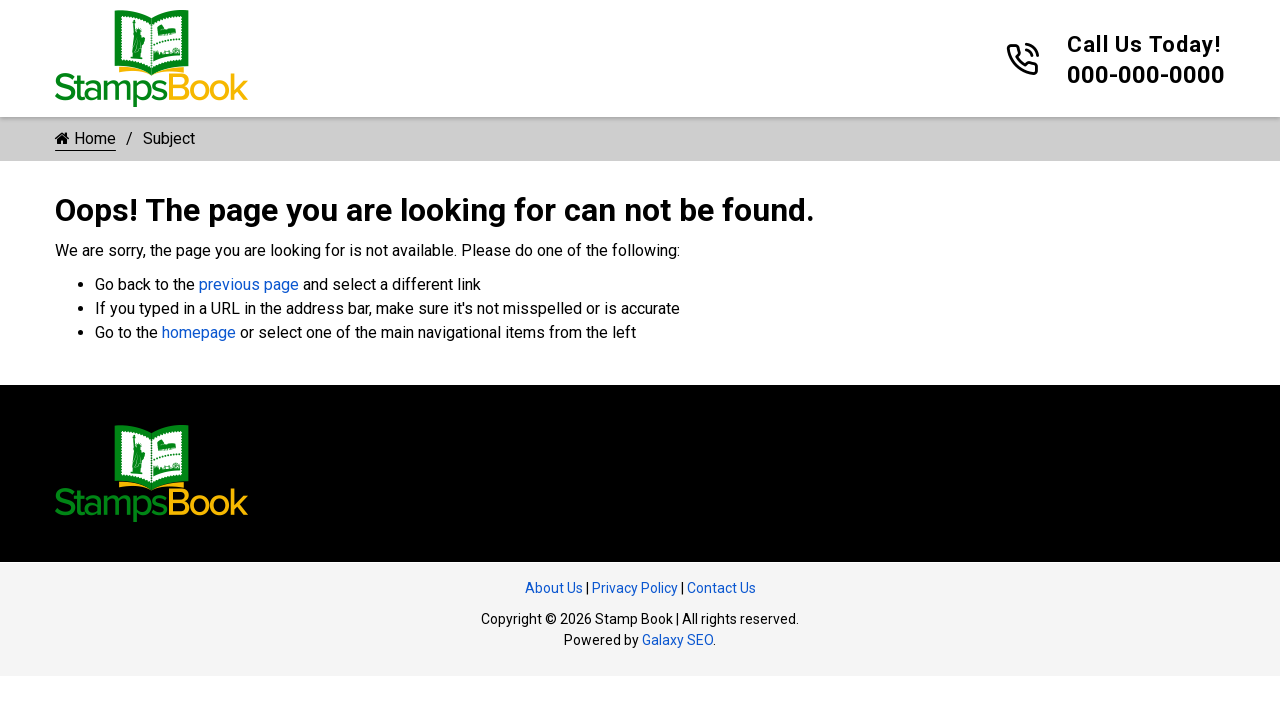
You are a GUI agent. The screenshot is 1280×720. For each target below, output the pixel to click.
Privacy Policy (635, 588)
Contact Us (721, 588)
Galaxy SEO (677, 640)
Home (85, 138)
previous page (249, 284)
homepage (199, 332)
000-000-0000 (1146, 75)
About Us (554, 588)
